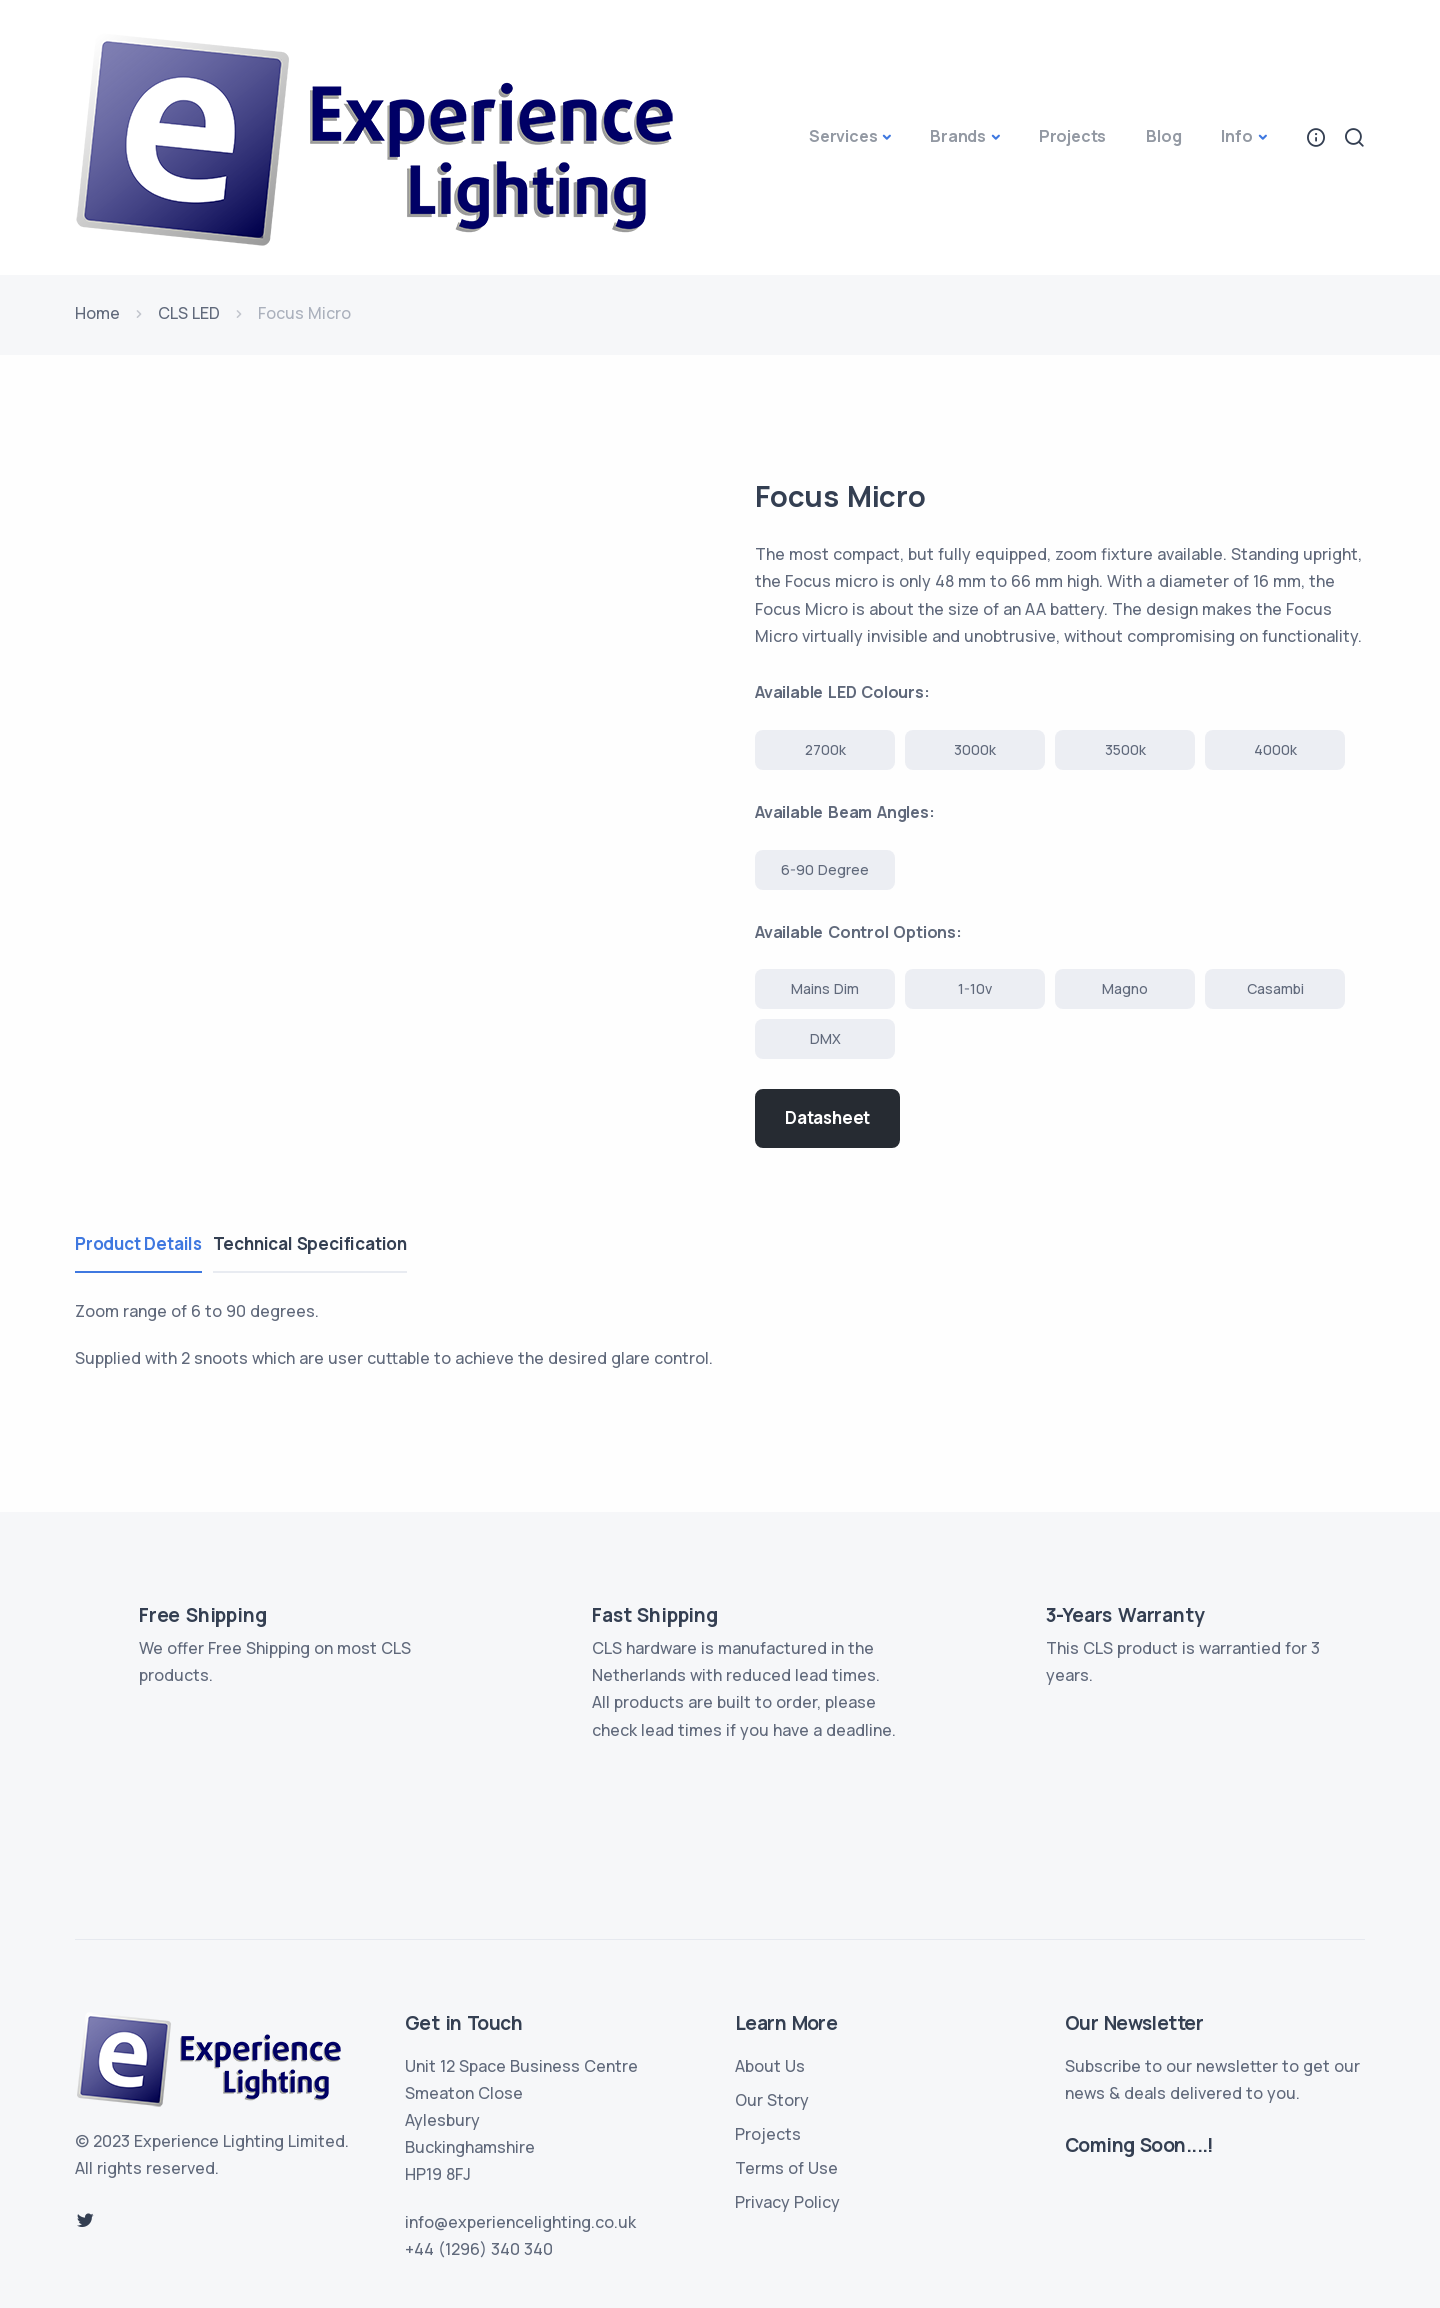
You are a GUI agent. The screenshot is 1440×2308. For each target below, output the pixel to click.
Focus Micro (846, 495)
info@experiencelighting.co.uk (520, 2222)
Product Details (138, 1243)
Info (1236, 136)
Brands (958, 136)
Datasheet (827, 1117)
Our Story (772, 2100)
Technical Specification (319, 1243)
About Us (770, 2066)
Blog (1163, 136)
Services (843, 136)
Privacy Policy (787, 2202)
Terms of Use (786, 2168)
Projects (1072, 136)
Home (97, 313)
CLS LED (189, 313)
